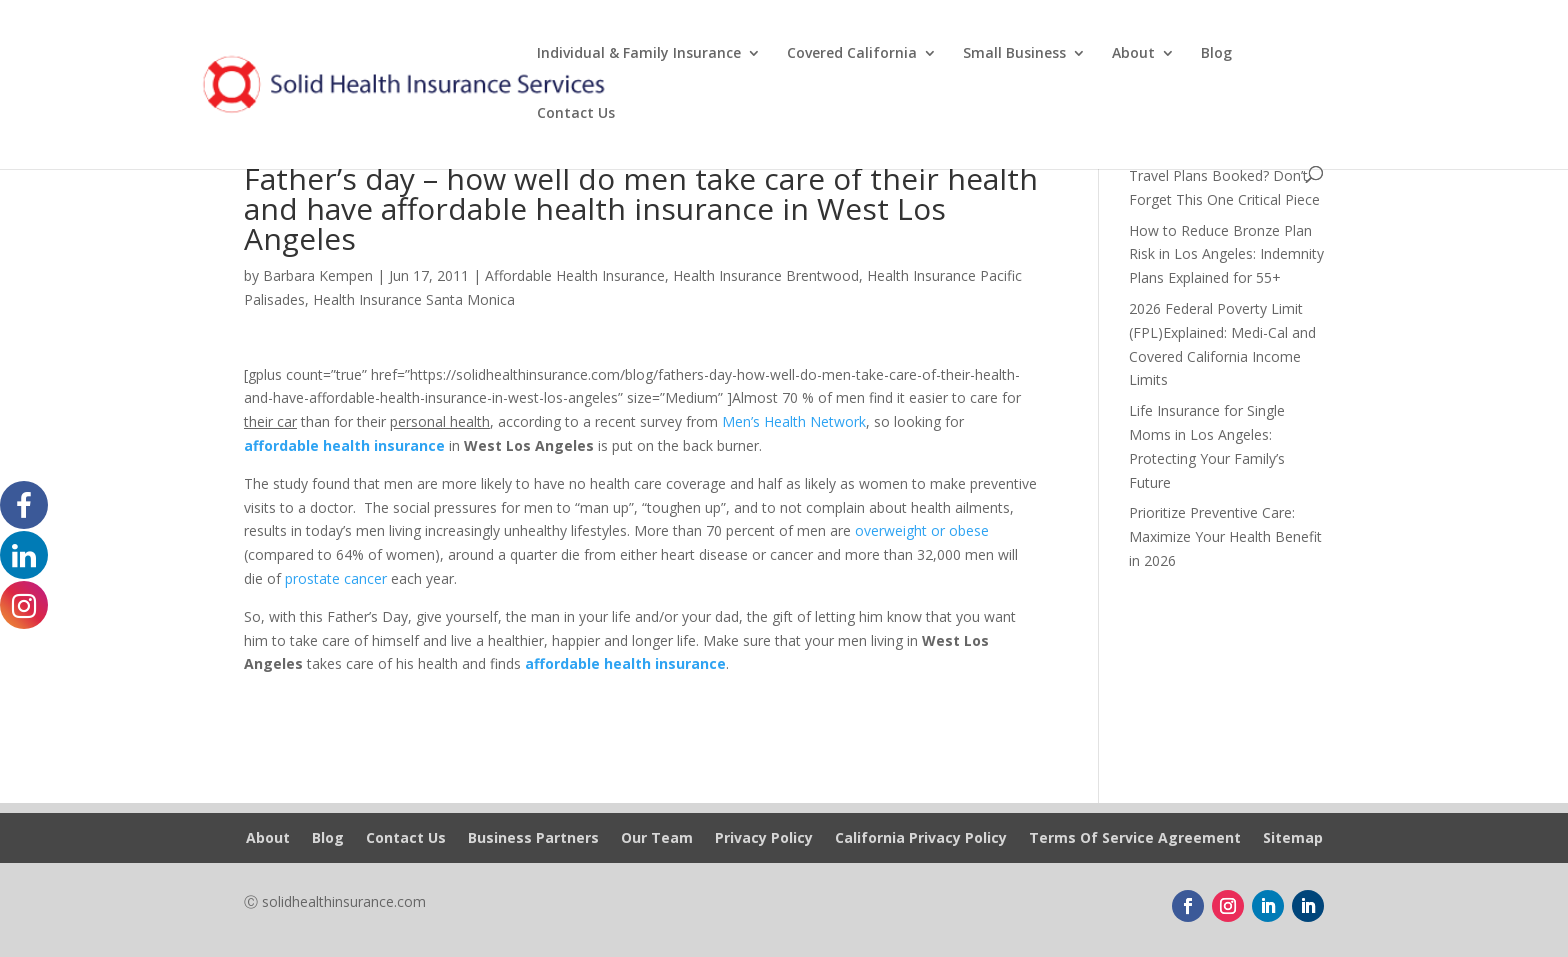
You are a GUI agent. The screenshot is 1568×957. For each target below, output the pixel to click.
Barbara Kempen (318, 275)
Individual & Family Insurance (639, 54)
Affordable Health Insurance (575, 275)
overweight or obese (922, 530)
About (1133, 54)
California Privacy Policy (921, 839)
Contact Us (576, 114)
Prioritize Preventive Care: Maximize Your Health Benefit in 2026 (1225, 536)
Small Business (1014, 54)
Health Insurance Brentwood (766, 275)
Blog (1216, 54)
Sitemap (1293, 839)
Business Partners (533, 839)
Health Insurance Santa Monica (414, 299)
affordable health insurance (344, 445)
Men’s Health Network (794, 421)
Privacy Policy (764, 839)
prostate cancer (336, 578)
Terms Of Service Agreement (1135, 839)
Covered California (852, 54)
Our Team (657, 839)
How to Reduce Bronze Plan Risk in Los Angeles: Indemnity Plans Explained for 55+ (1226, 254)
